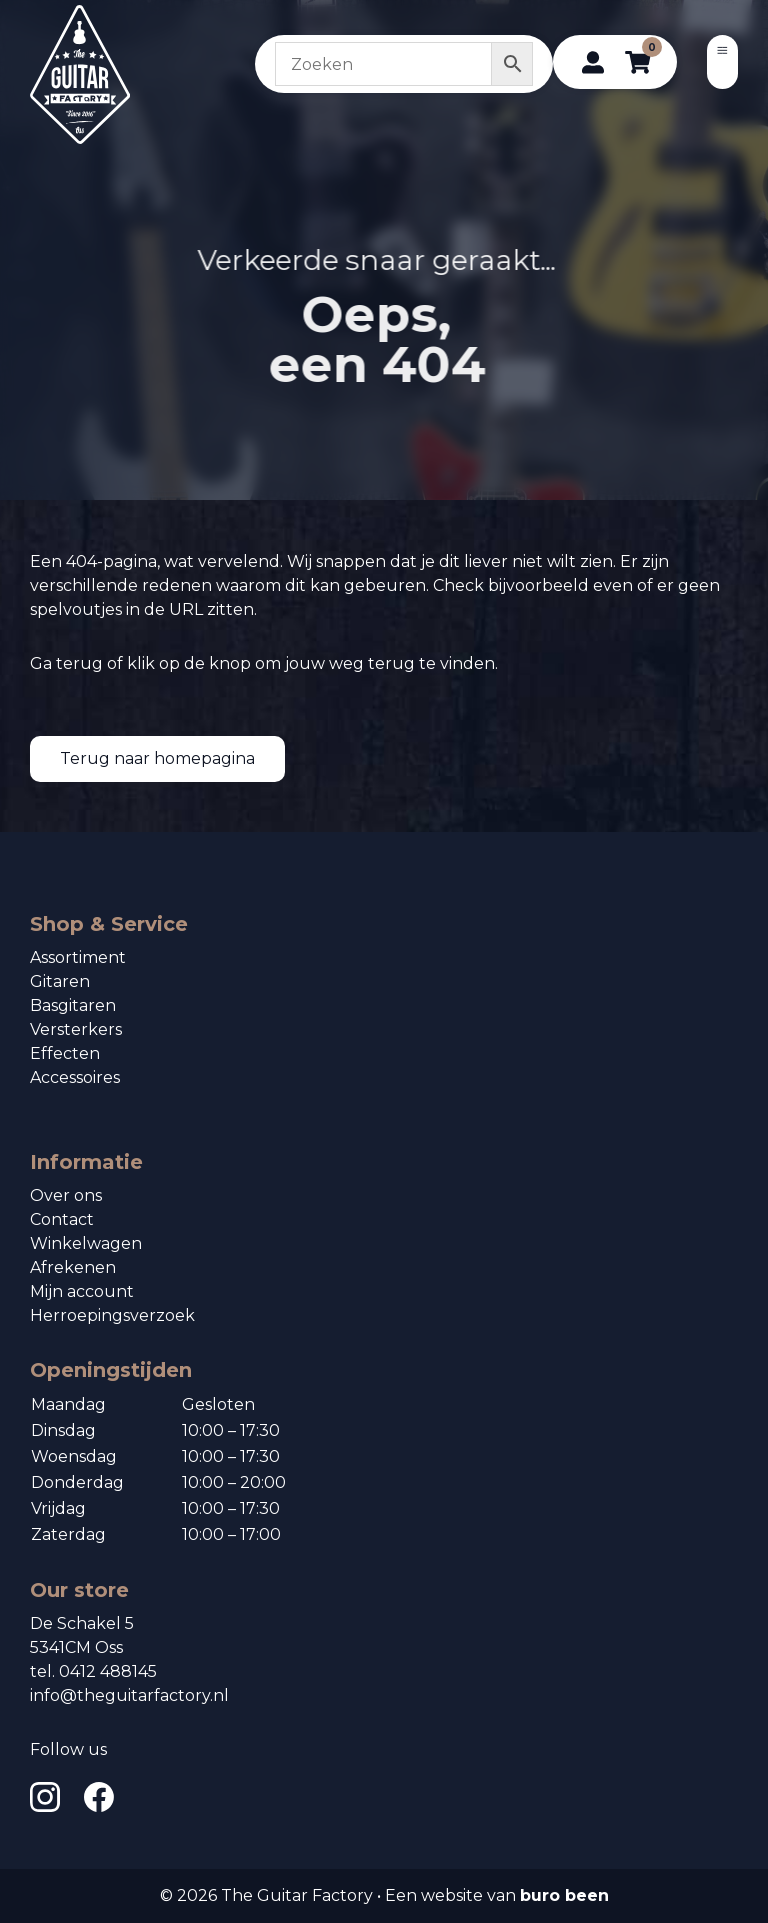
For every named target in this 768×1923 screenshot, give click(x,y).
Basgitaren (73, 1005)
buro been (564, 1895)
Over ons (66, 1195)
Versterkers (76, 1029)
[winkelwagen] (637, 62)
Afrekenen (73, 1267)
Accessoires (75, 1077)
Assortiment (78, 957)
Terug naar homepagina (157, 758)
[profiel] (593, 62)
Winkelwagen (86, 1243)
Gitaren (60, 981)
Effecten (65, 1053)
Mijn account (82, 1291)
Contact (62, 1219)
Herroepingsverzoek (112, 1315)
